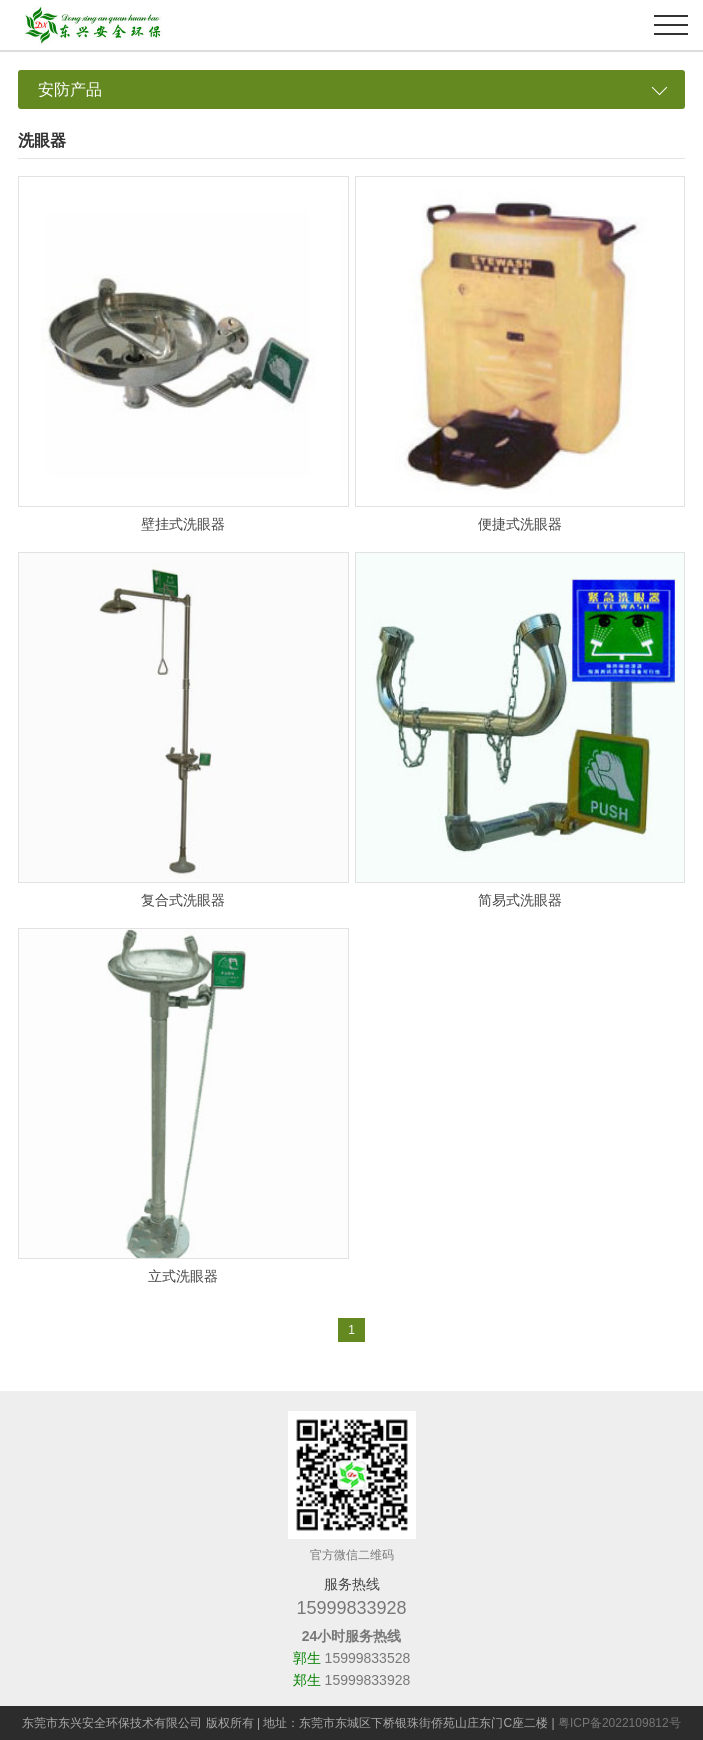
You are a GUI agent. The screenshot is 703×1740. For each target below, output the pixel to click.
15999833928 (351, 1608)
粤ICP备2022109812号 (619, 1723)
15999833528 (368, 1658)
